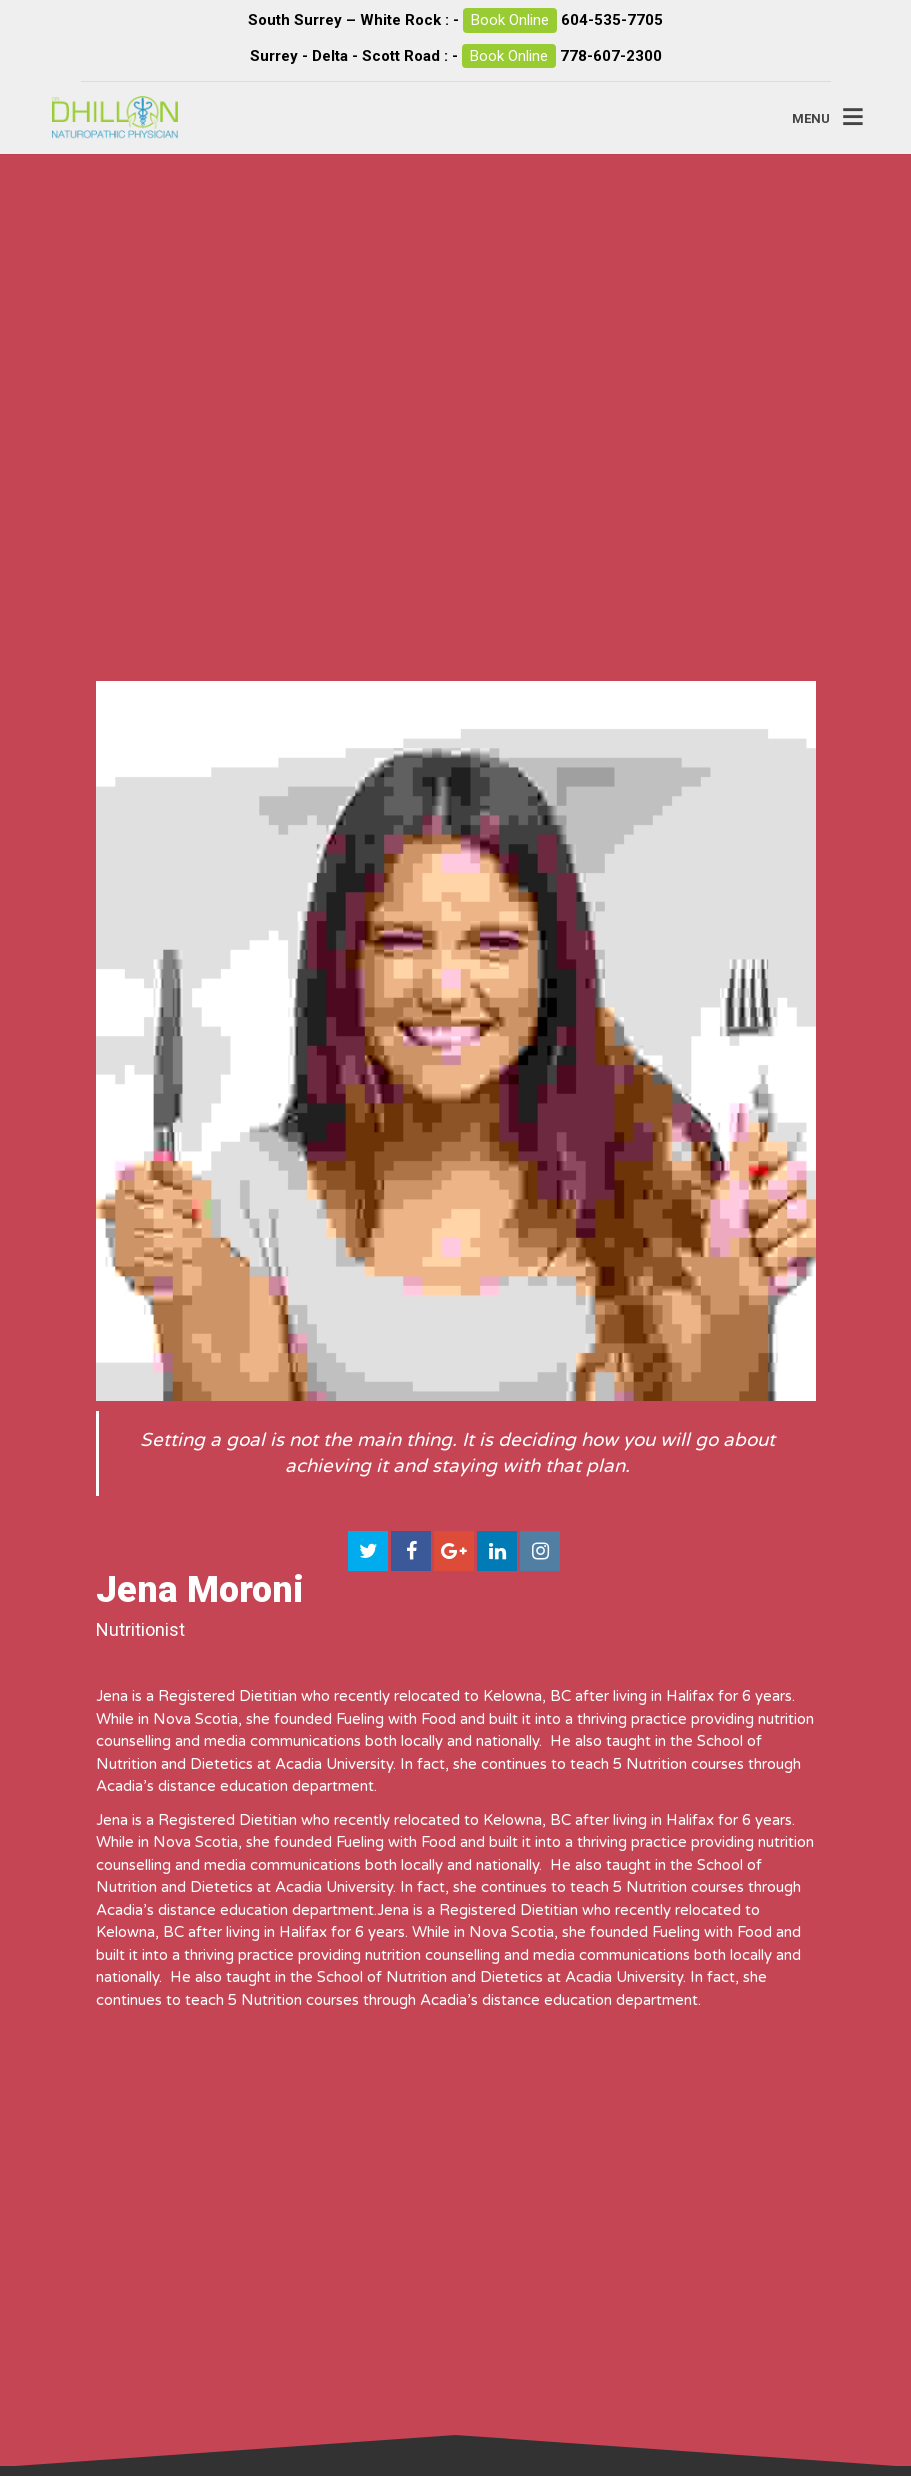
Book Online (510, 20)
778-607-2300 (611, 56)
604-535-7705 (612, 20)
